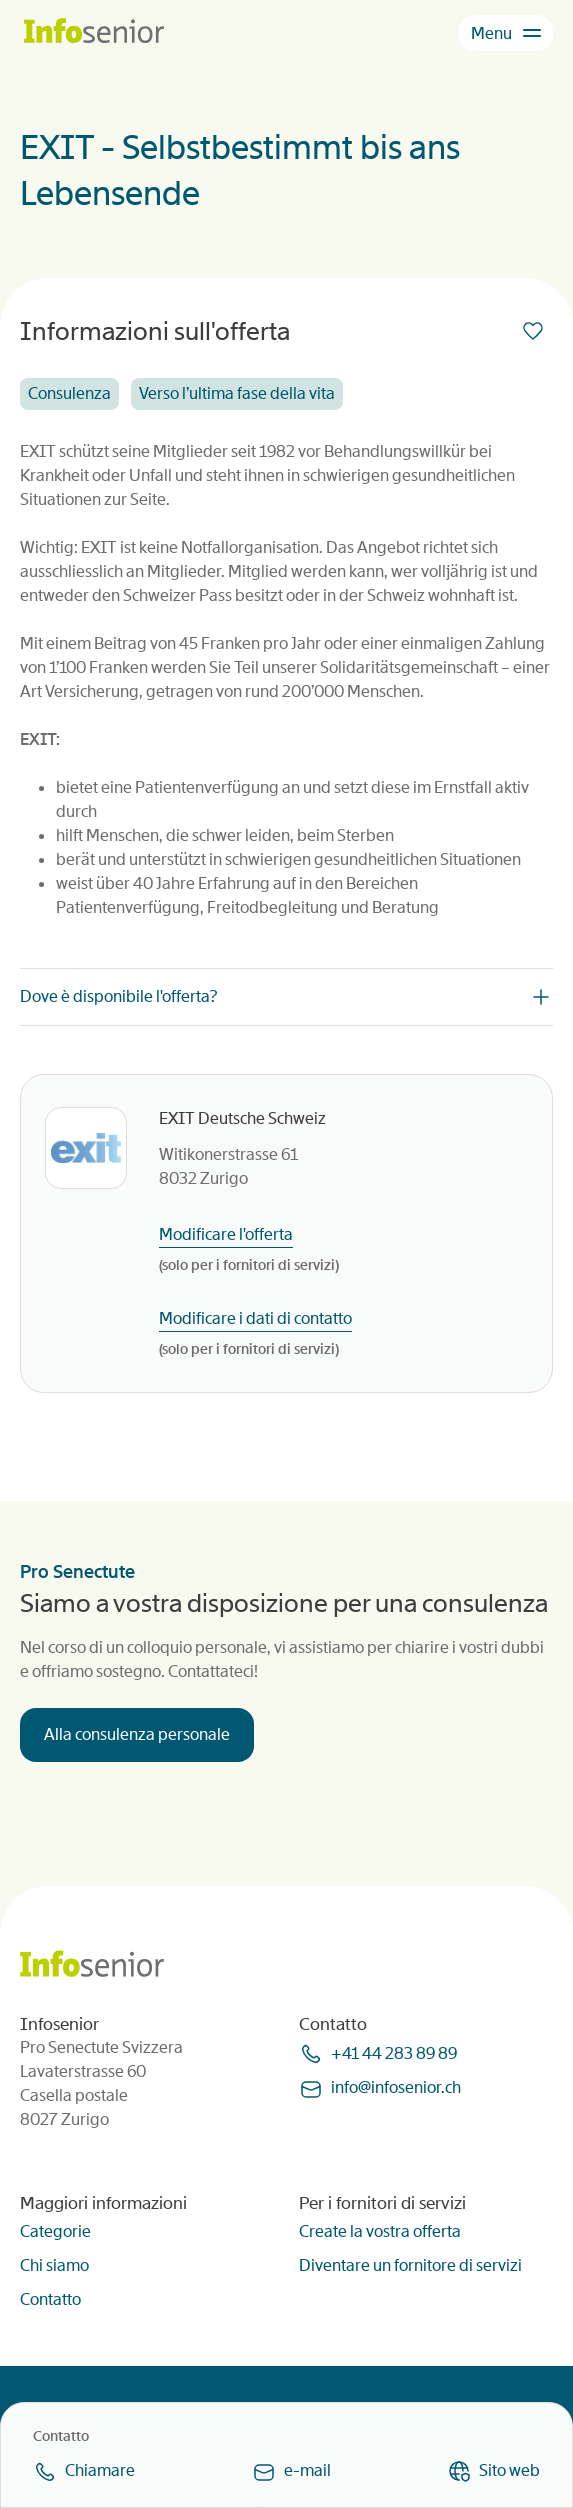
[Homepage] (94, 32)
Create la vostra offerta (380, 2231)
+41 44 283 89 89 (394, 2053)
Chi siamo (54, 2265)
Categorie (55, 2231)
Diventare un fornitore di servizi (410, 2265)
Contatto (50, 2299)
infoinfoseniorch (396, 2087)
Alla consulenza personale (137, 1734)
